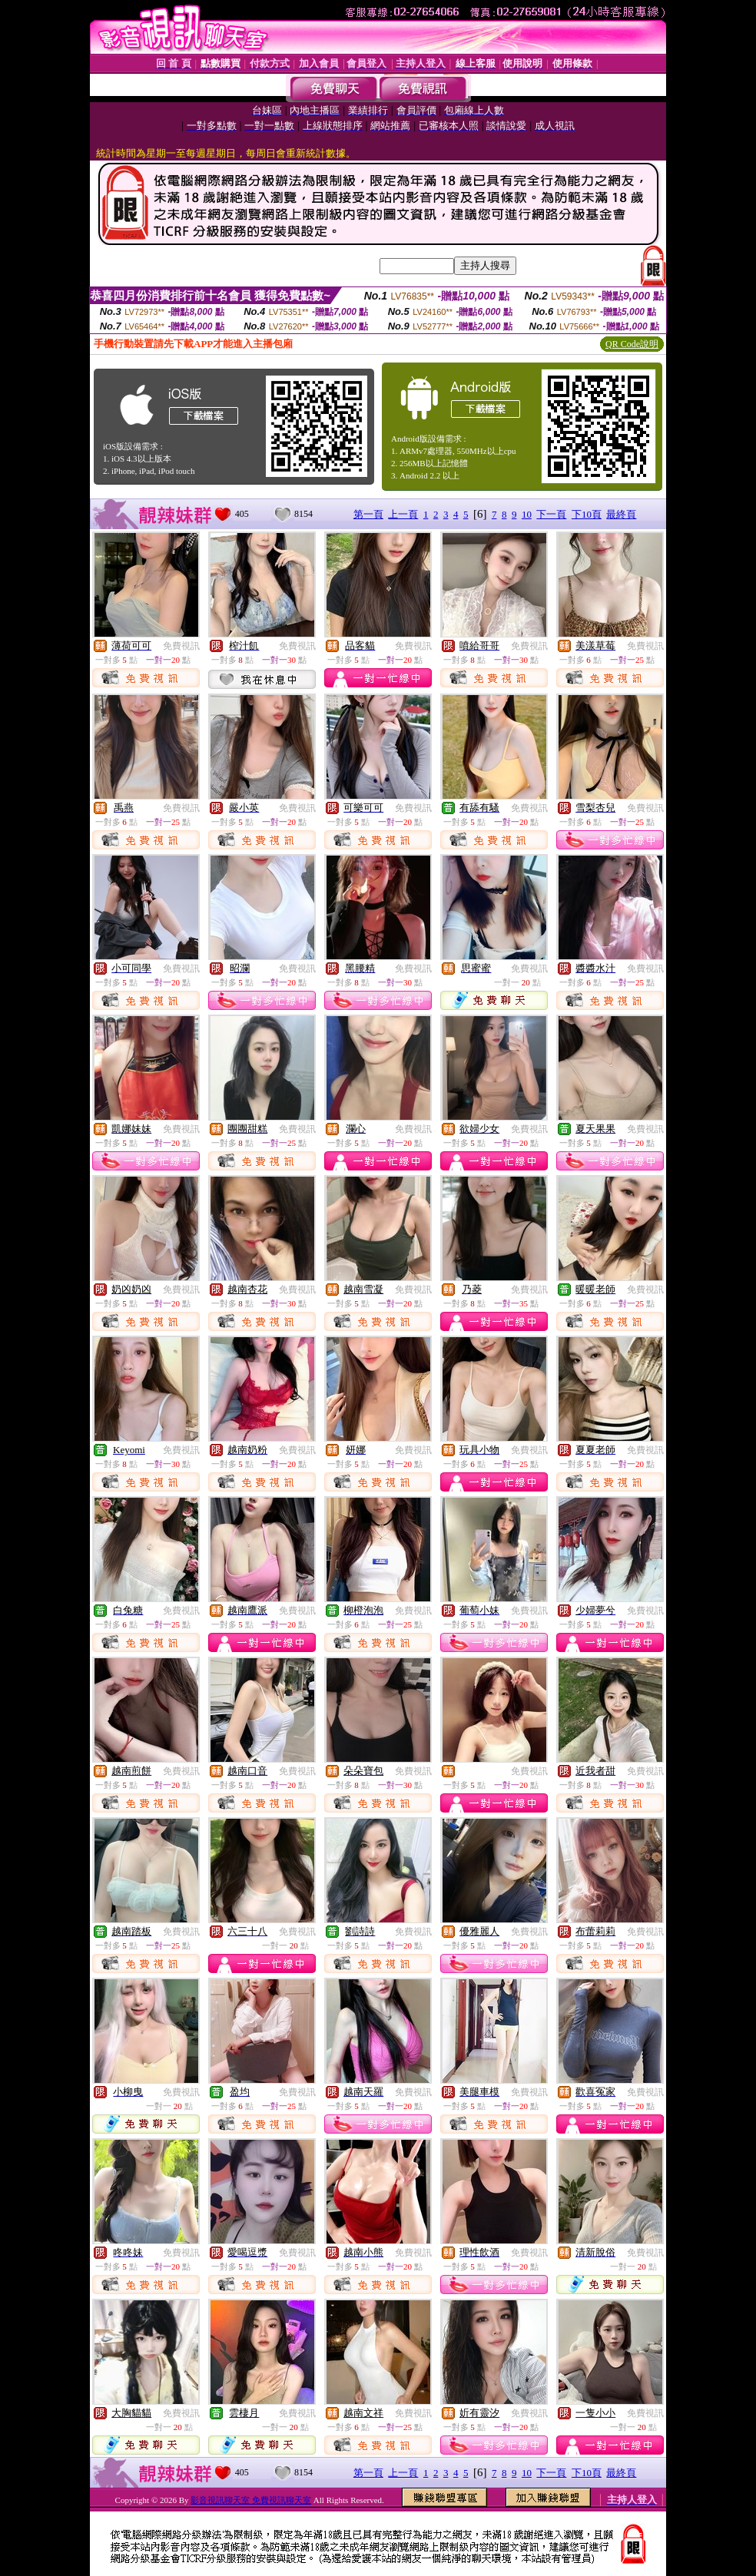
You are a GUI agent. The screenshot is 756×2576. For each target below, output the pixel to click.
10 (527, 514)
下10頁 (587, 514)
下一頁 (551, 514)
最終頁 (621, 514)
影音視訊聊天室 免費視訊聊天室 (251, 2500)
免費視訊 (181, 646)
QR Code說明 (631, 344)
